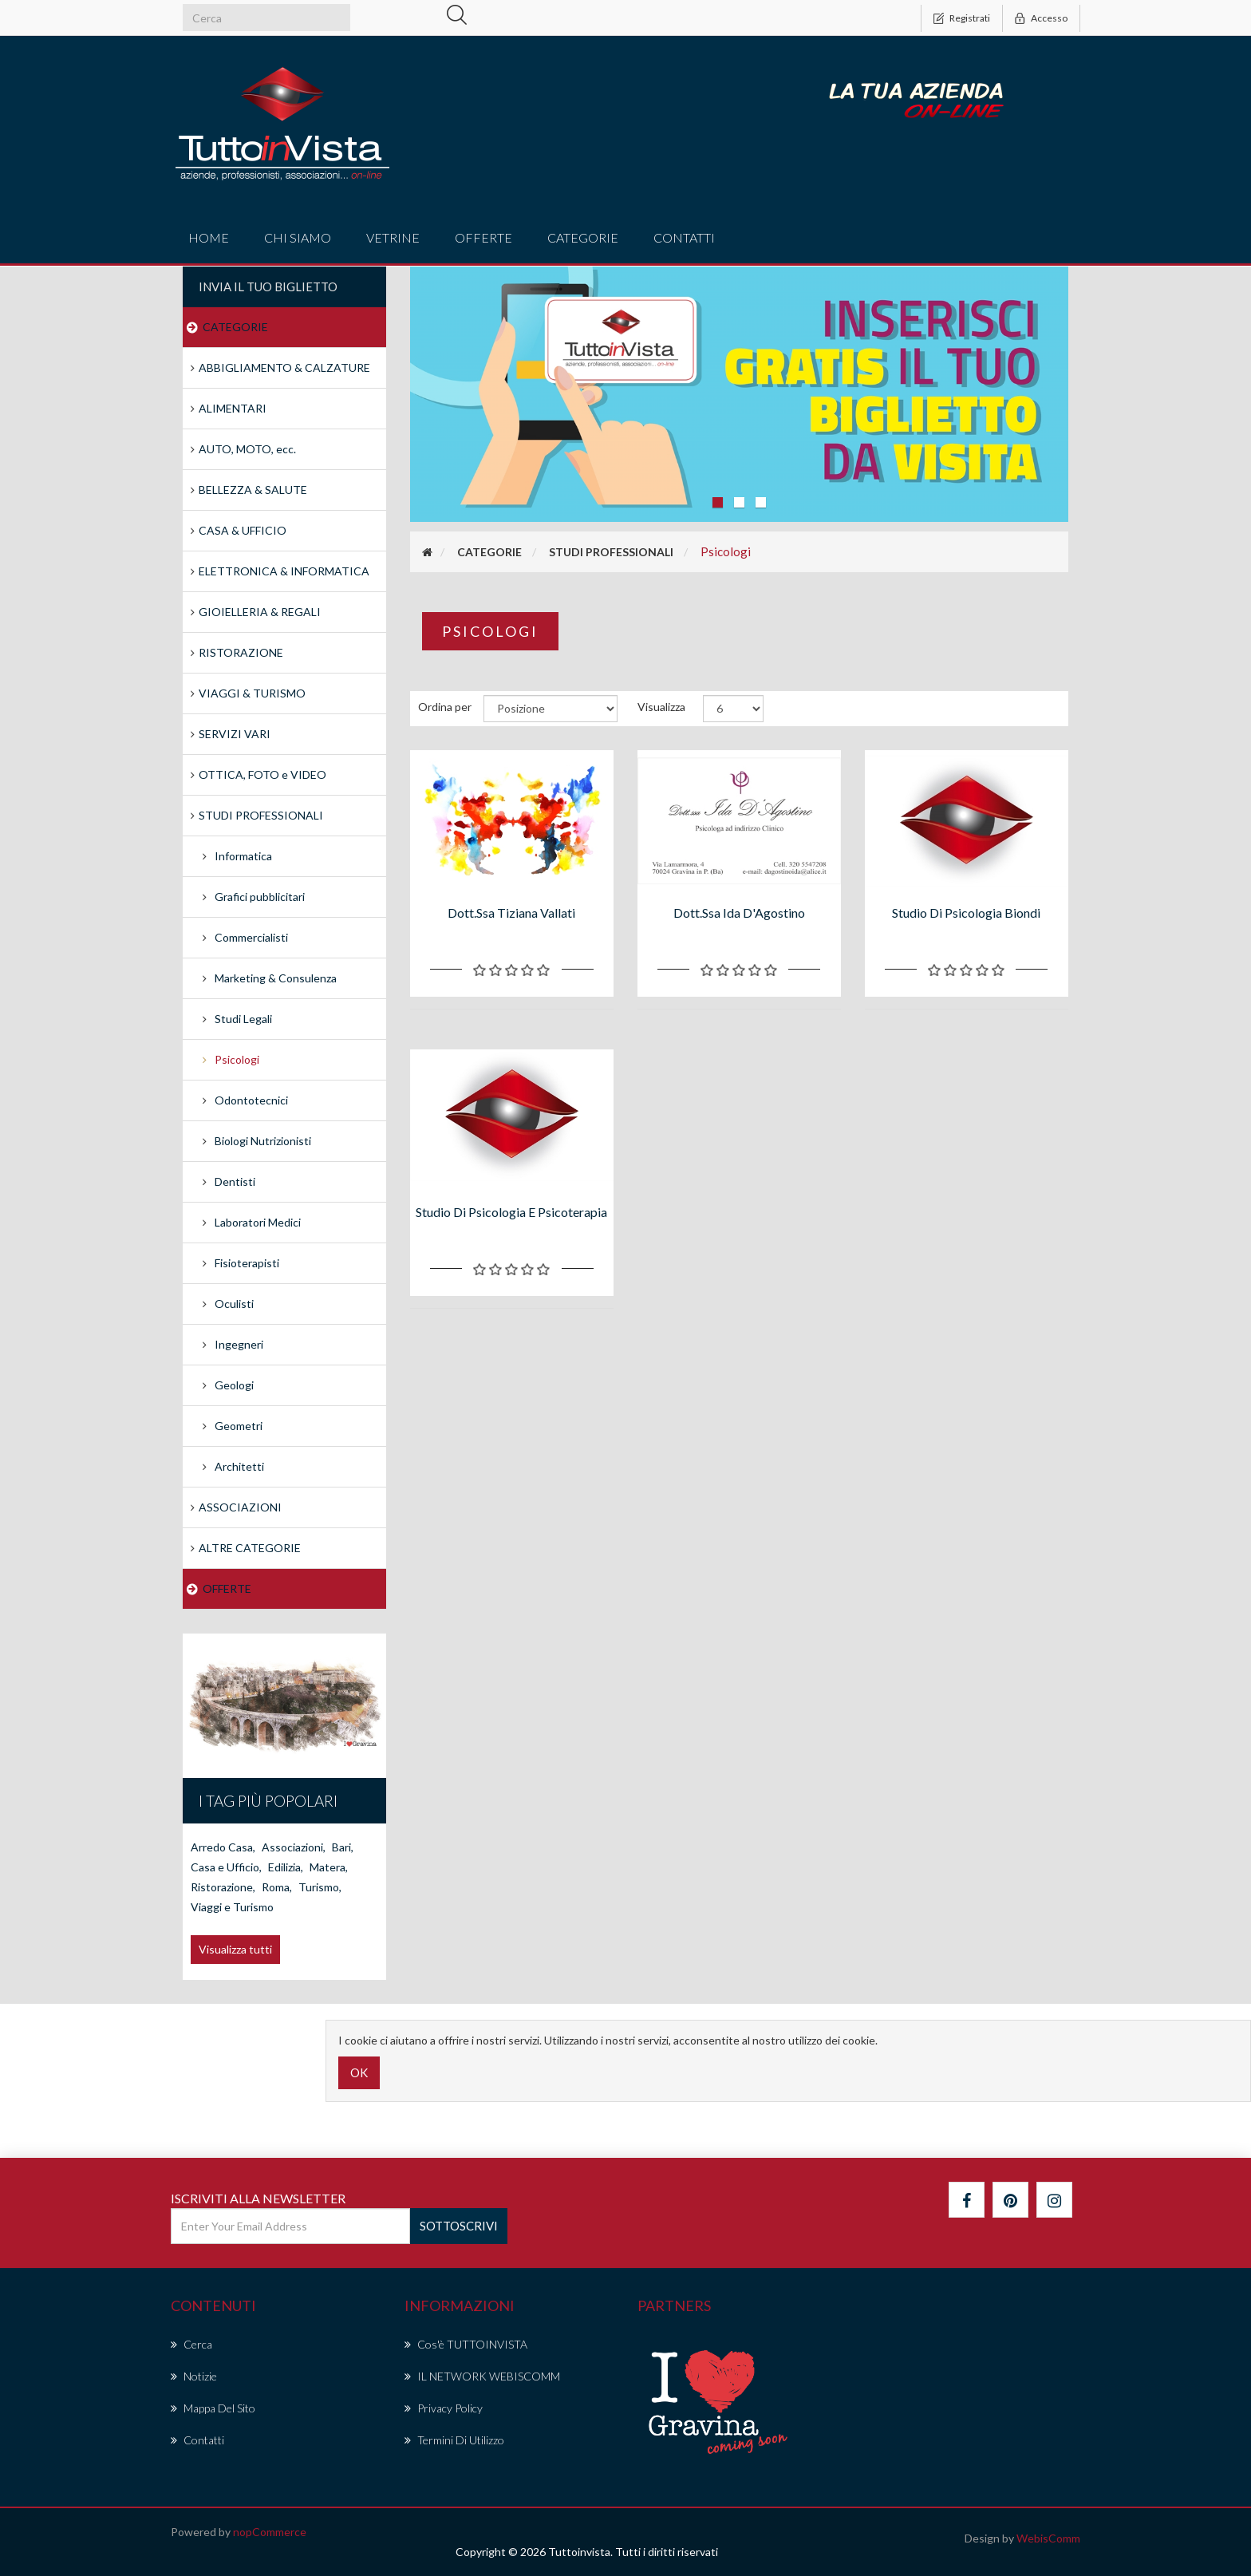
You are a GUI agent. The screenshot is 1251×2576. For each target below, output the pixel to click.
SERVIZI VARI (234, 734)
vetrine (393, 237)
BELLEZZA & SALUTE (253, 489)
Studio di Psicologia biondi (966, 912)
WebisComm (1048, 2538)
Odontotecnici (251, 1100)
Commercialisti (251, 937)
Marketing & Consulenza (276, 978)
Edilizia (285, 1867)
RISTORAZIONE (241, 652)
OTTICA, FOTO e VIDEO (262, 774)
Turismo (319, 1887)
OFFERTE (227, 1588)
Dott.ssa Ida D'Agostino (739, 912)
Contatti (684, 237)
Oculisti (234, 1303)
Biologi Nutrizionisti (263, 1141)
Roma (277, 1887)
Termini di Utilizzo (454, 2440)
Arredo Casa (223, 1847)
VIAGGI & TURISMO (252, 693)
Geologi (234, 1385)
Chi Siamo (297, 237)
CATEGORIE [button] (582, 237)
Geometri (238, 1425)
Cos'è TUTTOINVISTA (466, 2344)
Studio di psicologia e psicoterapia (511, 1211)
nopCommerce (269, 2531)
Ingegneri (239, 1344)
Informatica (243, 856)
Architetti (239, 1466)
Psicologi (237, 1059)
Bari (342, 1847)
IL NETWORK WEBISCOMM (482, 2376)
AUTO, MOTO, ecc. (247, 449)
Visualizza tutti (235, 1949)
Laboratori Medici (258, 1222)
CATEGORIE (235, 327)
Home (208, 237)
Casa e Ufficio (226, 1867)
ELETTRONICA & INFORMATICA (284, 571)
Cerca (191, 2344)
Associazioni (294, 1847)
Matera (329, 1867)
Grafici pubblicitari (260, 896)
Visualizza (661, 706)
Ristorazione (223, 1887)
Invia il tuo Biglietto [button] (268, 286)
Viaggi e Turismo (232, 1907)
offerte (483, 237)
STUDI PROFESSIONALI (261, 815)
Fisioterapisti (247, 1263)
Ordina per (445, 706)
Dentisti (235, 1181)
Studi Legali (243, 1018)
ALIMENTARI (232, 408)
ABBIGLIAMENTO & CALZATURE (284, 367)
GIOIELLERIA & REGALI (260, 611)
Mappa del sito (213, 2408)
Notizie (194, 2376)
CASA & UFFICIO (242, 530)
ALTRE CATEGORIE (250, 1548)
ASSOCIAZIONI (240, 1507)
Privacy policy (444, 2408)
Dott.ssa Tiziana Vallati (511, 912)
